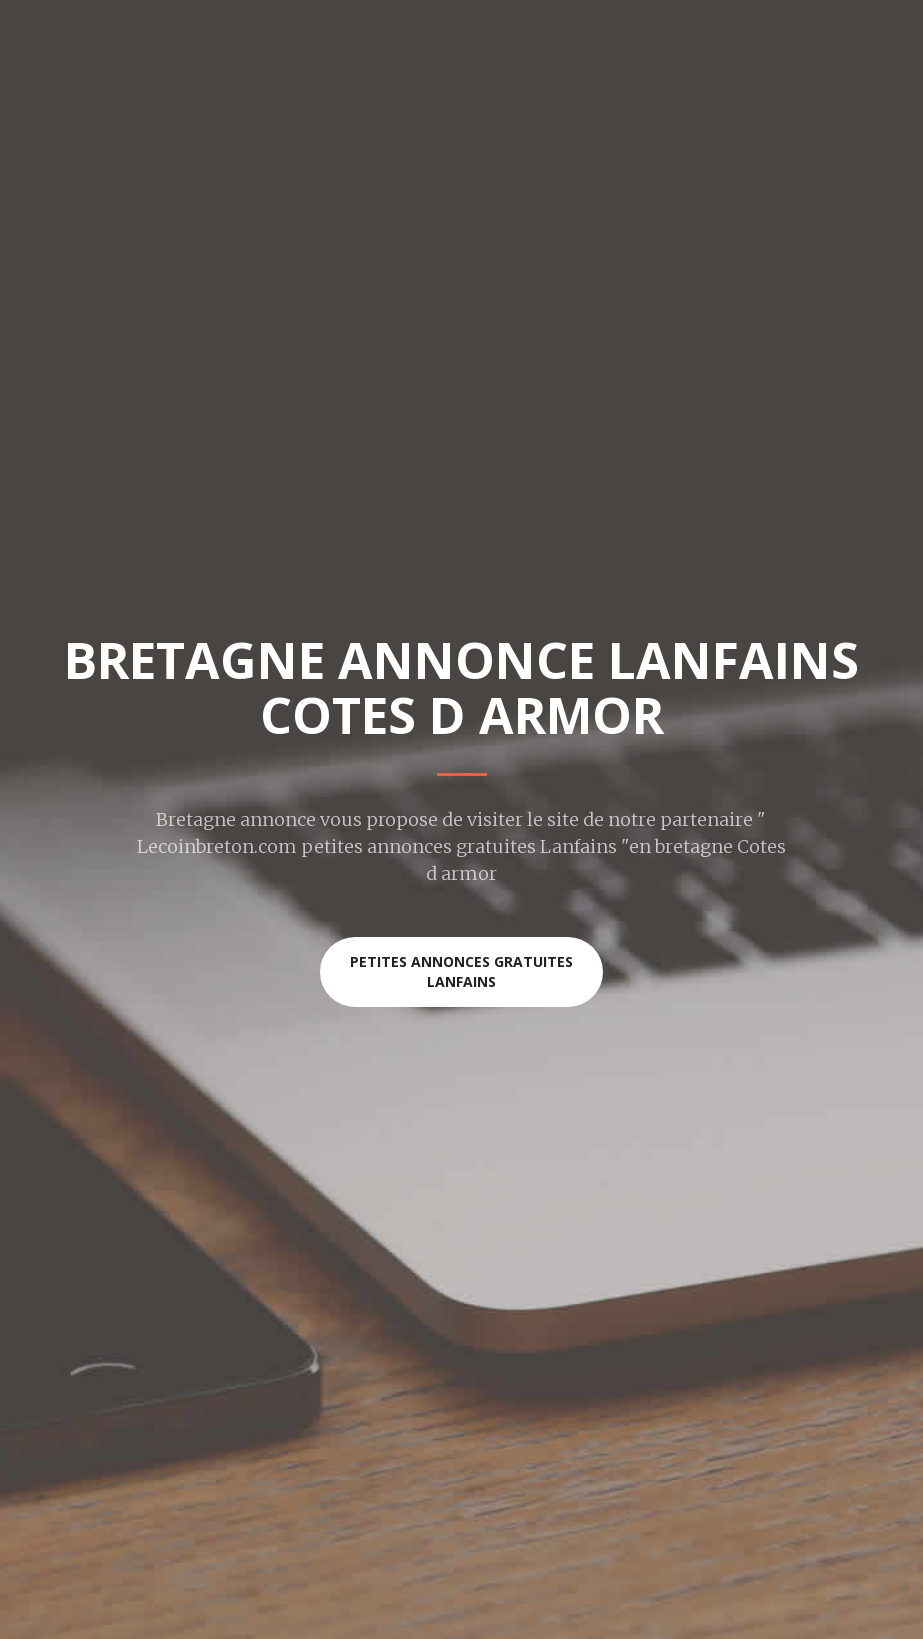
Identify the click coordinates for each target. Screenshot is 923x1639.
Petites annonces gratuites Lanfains (461, 971)
